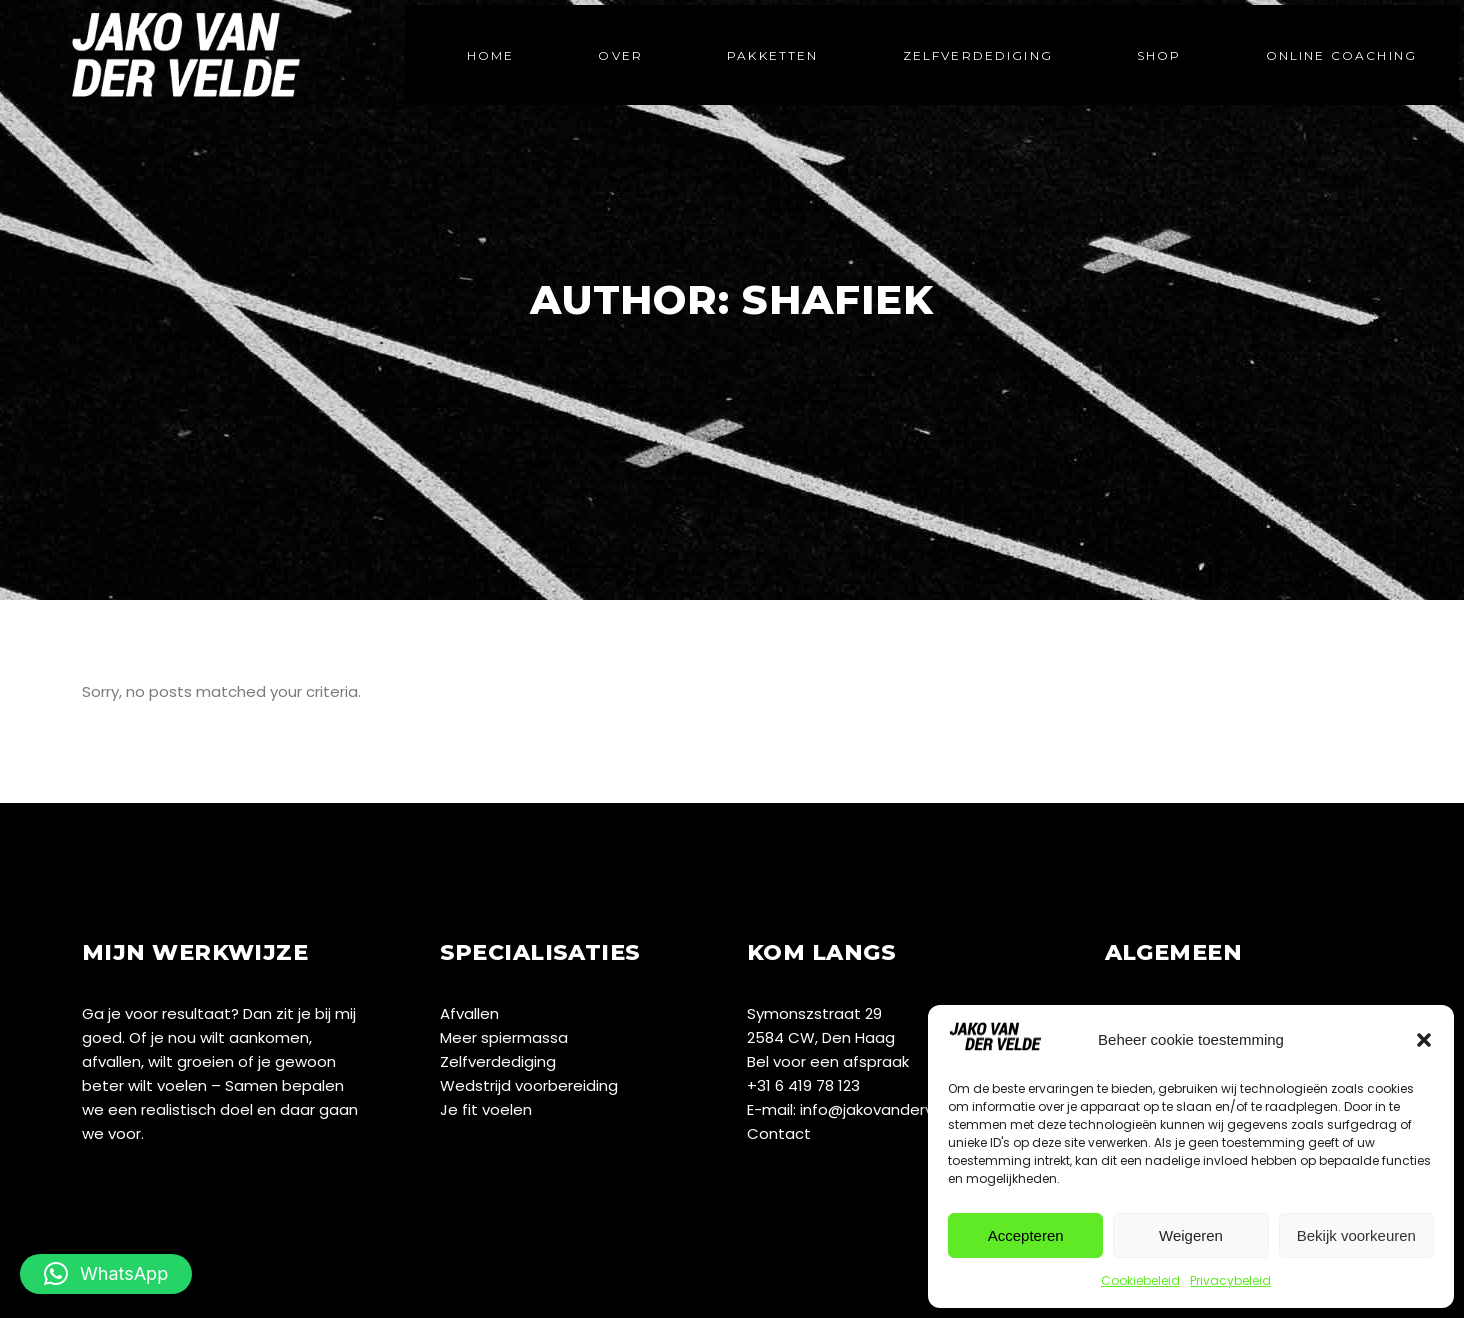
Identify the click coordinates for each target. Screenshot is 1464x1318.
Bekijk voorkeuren (1356, 1235)
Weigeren (1191, 1235)
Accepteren (1026, 1235)
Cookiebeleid (1140, 1280)
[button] (1424, 1040)
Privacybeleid (1230, 1280)
